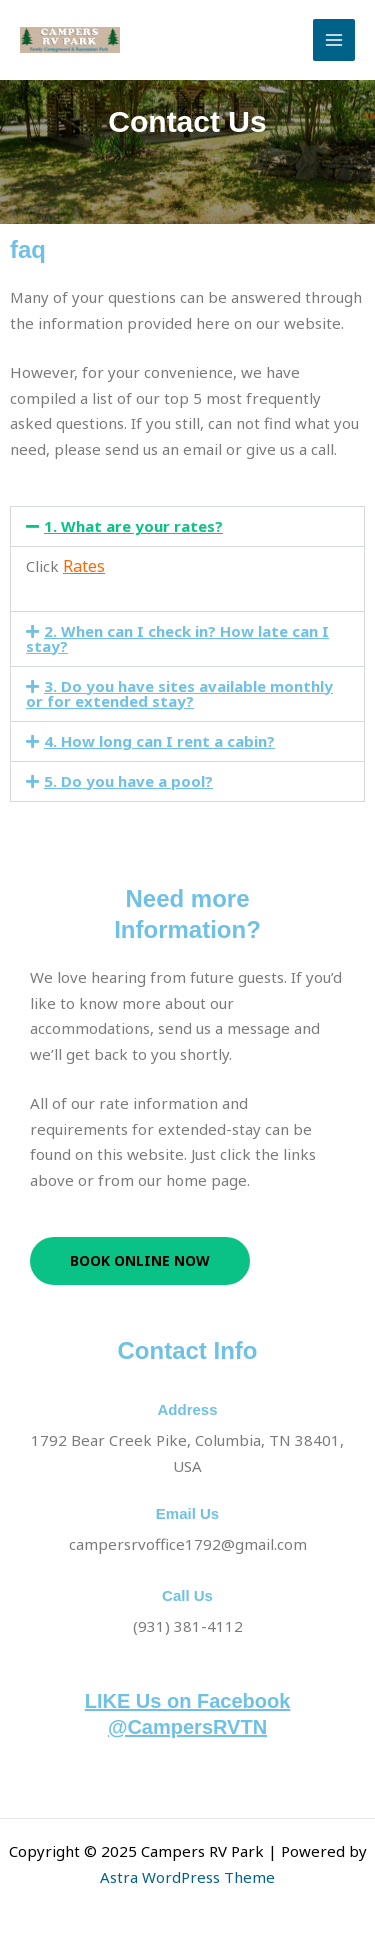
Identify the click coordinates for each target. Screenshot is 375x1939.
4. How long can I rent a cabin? (159, 741)
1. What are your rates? (133, 526)
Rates (84, 566)
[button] (187, 526)
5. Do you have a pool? (128, 781)
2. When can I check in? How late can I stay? (177, 638)
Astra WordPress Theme (187, 1877)
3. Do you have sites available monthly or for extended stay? (179, 693)
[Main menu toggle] (334, 40)
